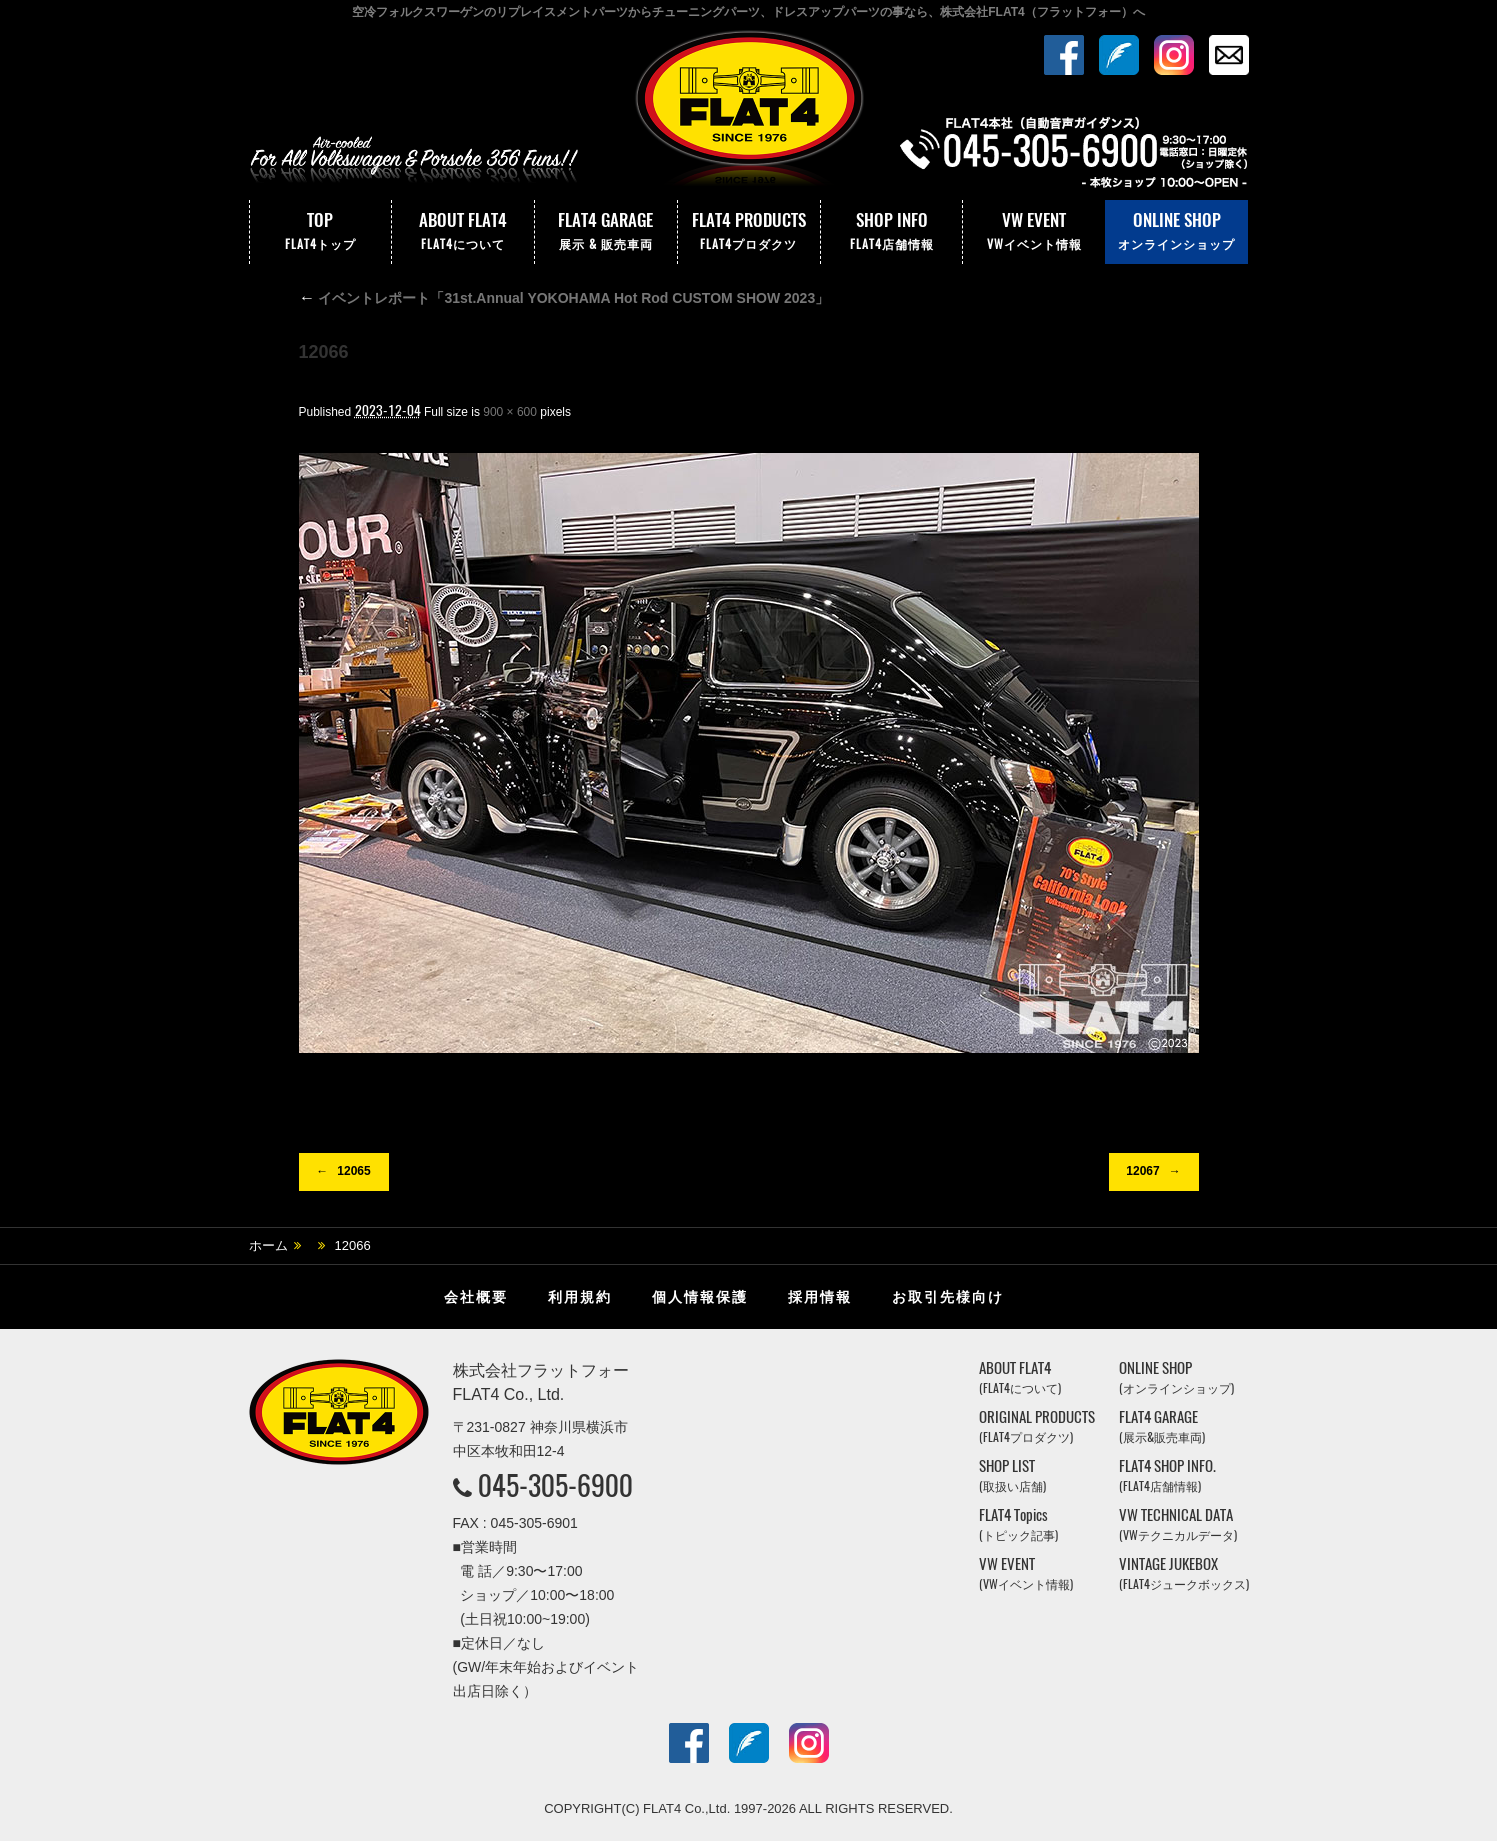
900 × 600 (510, 412)
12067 (1142, 1171)
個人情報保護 (700, 1297)
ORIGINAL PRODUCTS (1037, 1426)
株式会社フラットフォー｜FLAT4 (749, 113)
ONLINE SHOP (1176, 232)
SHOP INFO (892, 232)
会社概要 (476, 1297)
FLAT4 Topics (1018, 1524)
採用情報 (820, 1297)
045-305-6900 (555, 1485)
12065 (353, 1171)
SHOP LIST (1012, 1475)
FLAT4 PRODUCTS (749, 232)
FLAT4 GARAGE (606, 232)
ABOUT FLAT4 (463, 232)
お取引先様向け (948, 1297)
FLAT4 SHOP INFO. (1167, 1475)
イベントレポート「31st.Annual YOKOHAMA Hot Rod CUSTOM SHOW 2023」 (564, 298)
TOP (321, 232)
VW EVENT (1034, 232)
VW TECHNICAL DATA (1178, 1524)
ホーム (268, 1245)
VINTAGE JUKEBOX (1184, 1573)
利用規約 (580, 1297)
